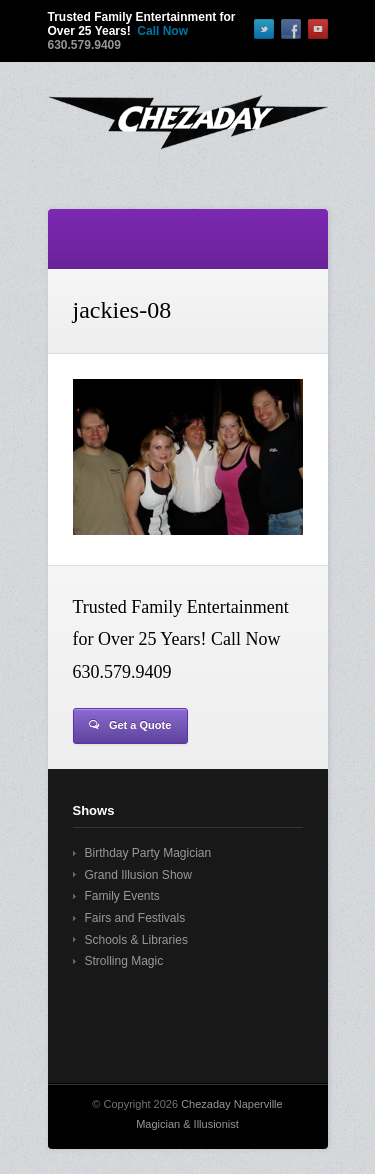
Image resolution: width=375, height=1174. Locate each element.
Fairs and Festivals (135, 918)
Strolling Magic (124, 961)
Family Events (122, 896)
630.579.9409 (84, 45)
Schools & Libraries (136, 940)
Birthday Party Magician (148, 853)
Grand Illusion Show (138, 875)
